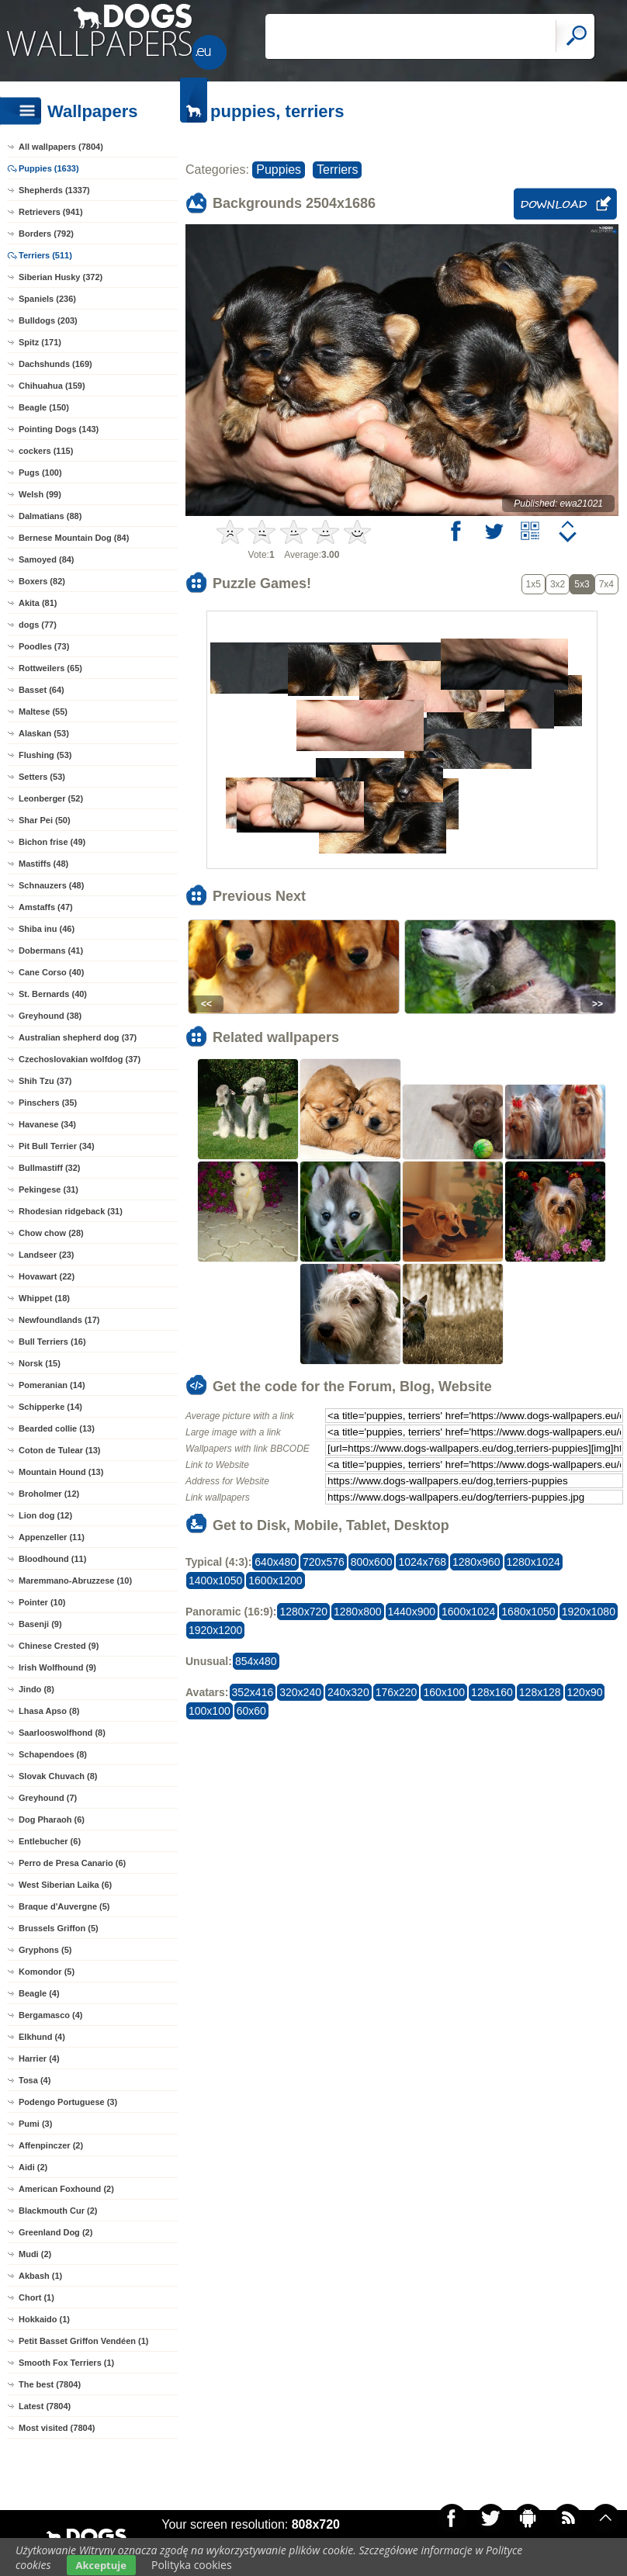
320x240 (300, 1692)
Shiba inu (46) (46, 928)
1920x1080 (588, 1611)
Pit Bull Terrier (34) (57, 1146)
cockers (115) (46, 450)
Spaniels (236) (47, 298)
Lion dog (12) (45, 1515)
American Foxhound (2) (66, 2188)
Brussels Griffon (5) (59, 1928)
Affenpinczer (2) (51, 2145)
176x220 (396, 1692)
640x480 (275, 1562)
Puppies (278, 169)
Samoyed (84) (46, 559)
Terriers (337, 169)
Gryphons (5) (45, 1950)
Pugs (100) (40, 472)
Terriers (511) (45, 255)
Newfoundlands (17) (59, 1319)
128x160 (492, 1692)
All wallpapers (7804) (61, 146)
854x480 (256, 1661)
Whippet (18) (44, 1298)
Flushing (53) (45, 755)
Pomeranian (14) (52, 1385)
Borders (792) (46, 233)
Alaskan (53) (44, 733)
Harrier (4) (39, 2058)
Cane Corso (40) (51, 972)
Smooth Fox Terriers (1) (66, 2362)
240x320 (348, 1692)
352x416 (253, 1692)
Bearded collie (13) (57, 1428)
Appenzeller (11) (52, 1537)
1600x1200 (275, 1580)
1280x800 (358, 1611)
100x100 (209, 1711)
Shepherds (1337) (54, 190)
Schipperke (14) (50, 1406)
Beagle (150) (44, 407)
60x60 (251, 1711)
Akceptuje (101, 2565)
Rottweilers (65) (50, 668)
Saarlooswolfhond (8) (62, 1732)
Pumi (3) (35, 2123)
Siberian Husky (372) (60, 277)
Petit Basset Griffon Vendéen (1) (83, 2341)
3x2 (557, 584)
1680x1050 (528, 1611)
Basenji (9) (40, 1624)
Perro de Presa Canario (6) (72, 1863)
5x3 (581, 584)
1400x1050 (215, 1580)
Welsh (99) (40, 494)
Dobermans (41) (51, 950)
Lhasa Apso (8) (49, 1711)
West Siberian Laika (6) (65, 1884)
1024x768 (422, 1562)
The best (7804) (50, 2384)
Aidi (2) (33, 2167)
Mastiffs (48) (43, 863)
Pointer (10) (42, 1602)
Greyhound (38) (50, 1015)
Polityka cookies (191, 2564)
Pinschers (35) (48, 1102)
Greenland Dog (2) (55, 2232)
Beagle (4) (39, 1993)
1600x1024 (468, 1611)
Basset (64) (41, 689)
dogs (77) (38, 624)
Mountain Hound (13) (61, 1472)
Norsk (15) (40, 1363)
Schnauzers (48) (51, 885)
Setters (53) (42, 776)
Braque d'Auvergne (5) (64, 1906)
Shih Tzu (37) (45, 1080)
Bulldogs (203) (48, 320)
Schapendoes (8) (53, 1754)
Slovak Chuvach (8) (58, 1776)
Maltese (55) (43, 711)
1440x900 (412, 1611)
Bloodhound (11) (52, 1558)
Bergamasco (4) (51, 2015)
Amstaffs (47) (46, 907)
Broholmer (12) (49, 1493)
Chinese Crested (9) (59, 1645)
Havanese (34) (47, 1124)
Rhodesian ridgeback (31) (71, 1211)
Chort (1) (36, 2297)
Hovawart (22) (46, 1276)
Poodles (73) (44, 646)
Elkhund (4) (42, 2036)
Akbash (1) (40, 2275)
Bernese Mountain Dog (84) (74, 537)
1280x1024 (533, 1562)
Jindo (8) (36, 1689)
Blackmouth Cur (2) (58, 2210)
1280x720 (303, 1611)
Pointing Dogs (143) (59, 429)
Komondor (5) (46, 1971)
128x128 (540, 1692)
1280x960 (476, 1562)
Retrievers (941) (51, 211)
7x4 (606, 584)
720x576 (324, 1562)
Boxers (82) (42, 581)
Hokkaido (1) (44, 2319)
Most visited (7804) (57, 2427)
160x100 (444, 1692)
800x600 (372, 1562)
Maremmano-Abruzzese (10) (75, 1580)
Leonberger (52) (51, 798)
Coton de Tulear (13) (60, 1450)
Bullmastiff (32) (49, 1167)
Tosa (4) (34, 2080)
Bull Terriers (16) (52, 1341)
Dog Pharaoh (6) (52, 1819)
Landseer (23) (46, 1254)
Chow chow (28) (51, 1233)
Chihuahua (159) (52, 385)
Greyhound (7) (48, 1797)
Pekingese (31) (48, 1189)
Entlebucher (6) (50, 1841)
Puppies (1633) (49, 168)
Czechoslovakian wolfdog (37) (79, 1059)
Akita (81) (38, 603)
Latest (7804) (45, 2406)
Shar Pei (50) (45, 820)
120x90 (585, 1692)
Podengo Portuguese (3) (68, 2102)
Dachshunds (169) (55, 364)
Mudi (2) (35, 2254)
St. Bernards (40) (53, 994)
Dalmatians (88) (50, 516)
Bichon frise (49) (52, 842)
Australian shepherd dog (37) (78, 1037)
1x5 (533, 584)
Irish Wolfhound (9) (57, 1667)
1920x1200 (215, 1630)
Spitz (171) (40, 342)
